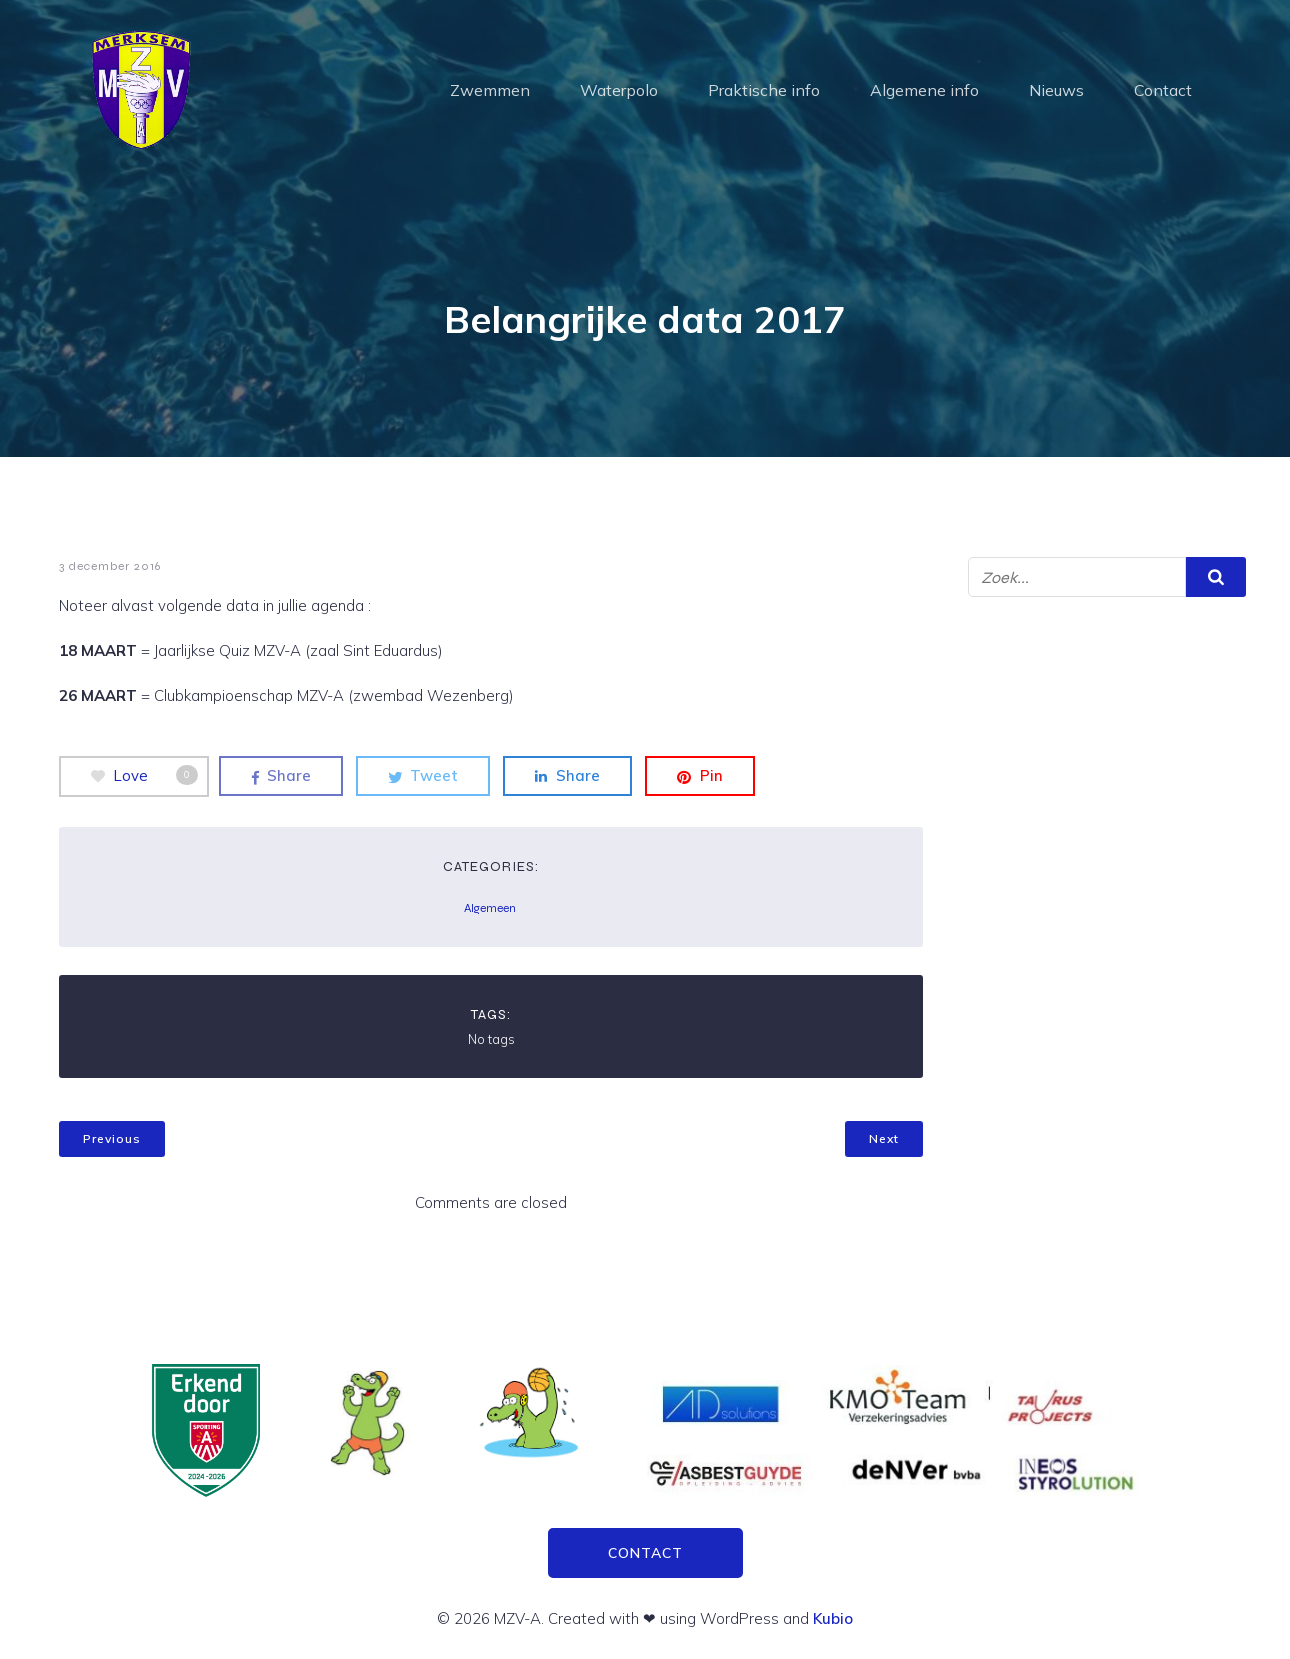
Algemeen (490, 908)
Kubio (833, 1618)
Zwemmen (490, 90)
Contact (1163, 90)
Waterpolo (619, 90)
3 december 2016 (110, 566)
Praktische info (764, 90)
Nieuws (1056, 90)
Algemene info (924, 90)
